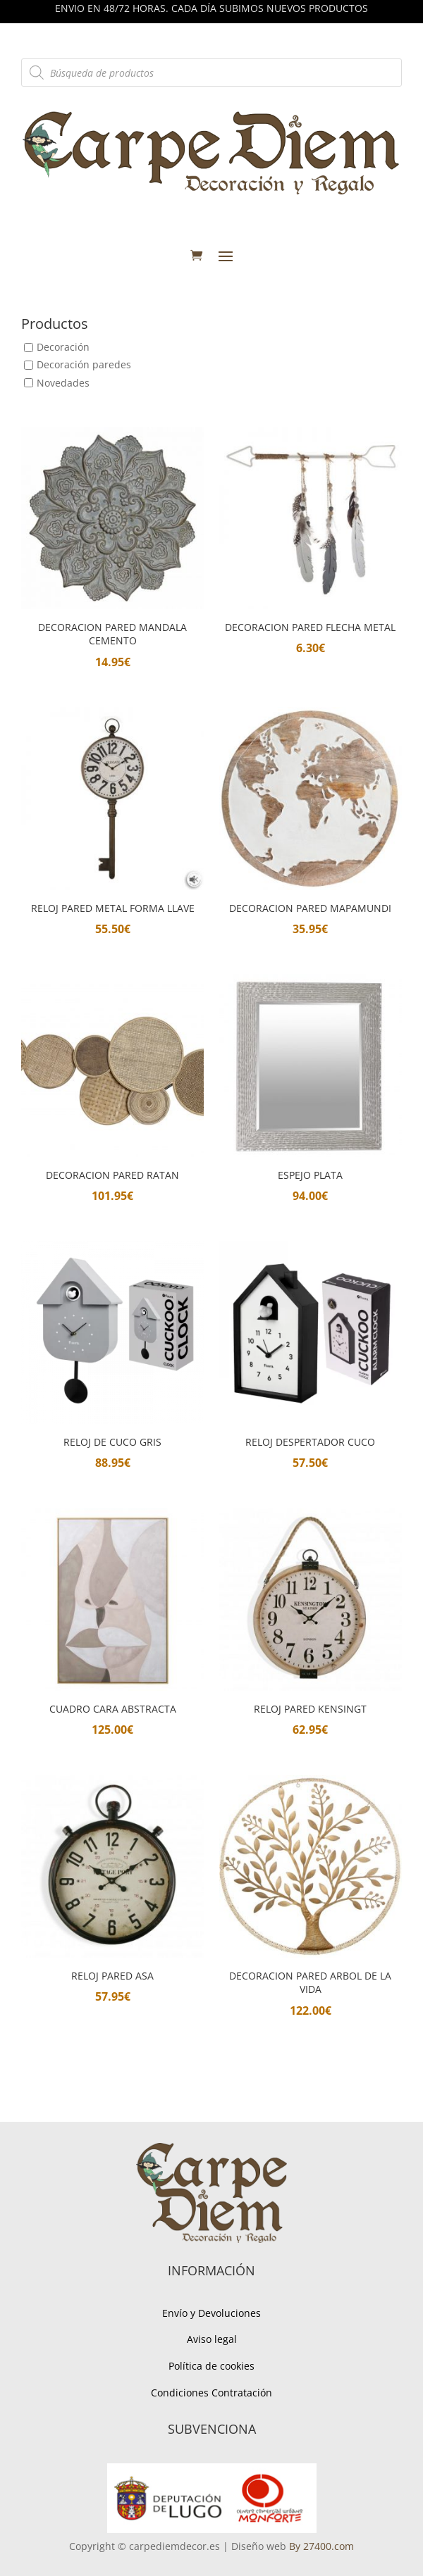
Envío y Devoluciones (211, 2313)
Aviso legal (212, 2339)
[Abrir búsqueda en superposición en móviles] (211, 72)
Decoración (63, 347)
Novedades (63, 382)
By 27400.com (321, 2546)
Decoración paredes (84, 365)
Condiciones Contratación (211, 2392)
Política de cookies (211, 2365)
